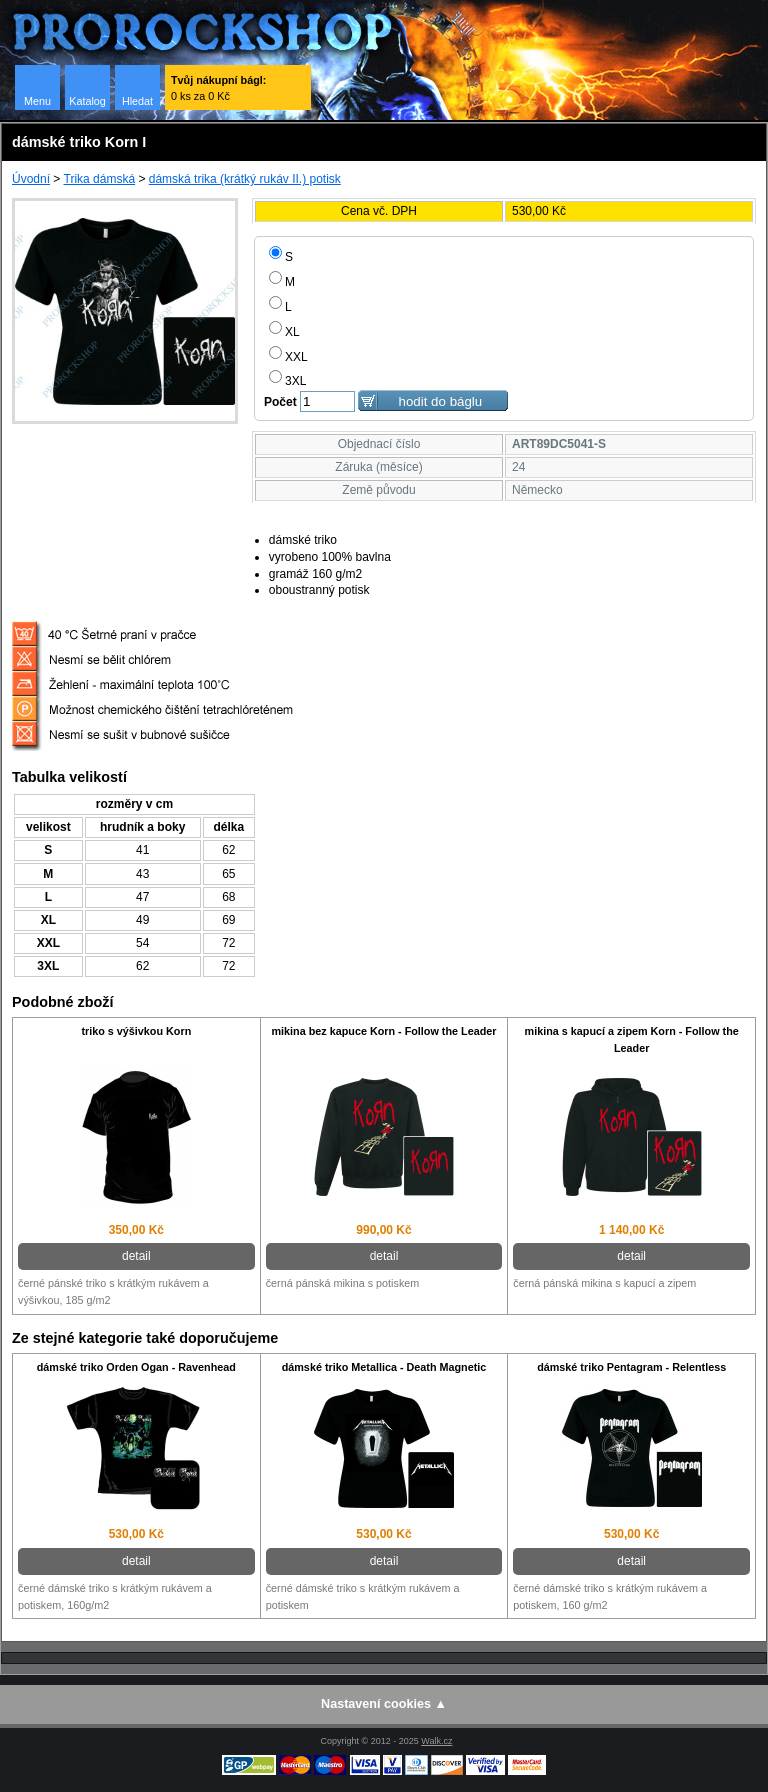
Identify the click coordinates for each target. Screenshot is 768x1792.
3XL (287, 381)
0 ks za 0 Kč (218, 88)
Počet (280, 402)
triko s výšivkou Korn (136, 1031)
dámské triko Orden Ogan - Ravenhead (136, 1367)
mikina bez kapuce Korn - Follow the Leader (383, 1031)
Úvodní (31, 179)
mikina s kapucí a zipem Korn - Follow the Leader (632, 1039)
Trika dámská (100, 179)
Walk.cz (436, 1741)
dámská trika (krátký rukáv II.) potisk (245, 179)
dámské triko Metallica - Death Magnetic (384, 1367)
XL (284, 332)
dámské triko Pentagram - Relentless (631, 1367)
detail (136, 1256)
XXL (288, 357)
